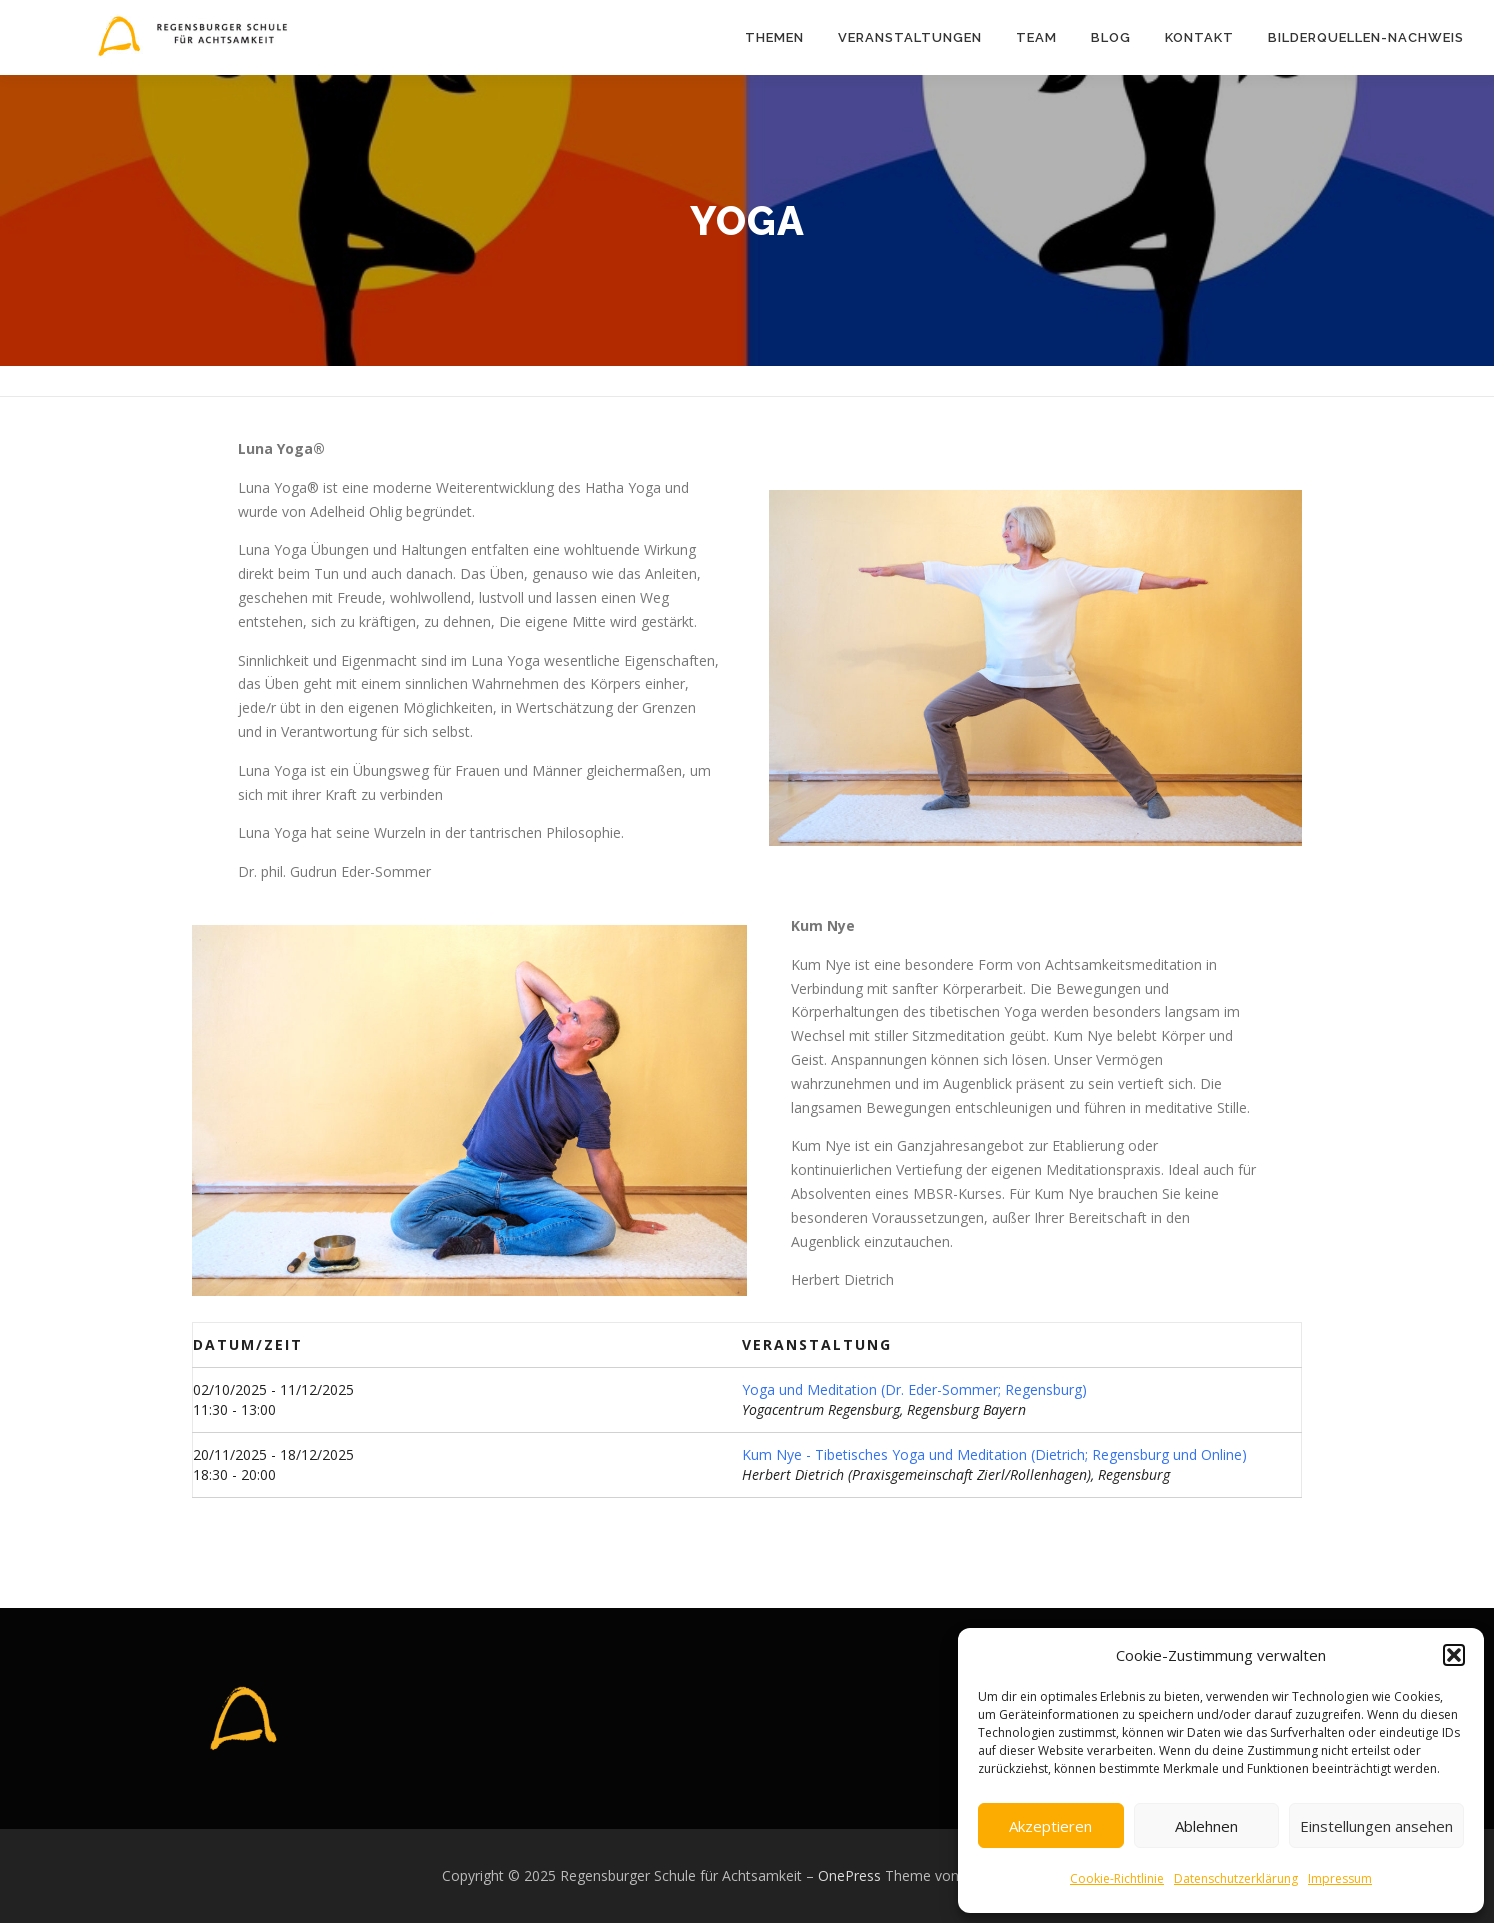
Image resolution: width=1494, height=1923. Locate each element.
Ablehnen (1206, 1826)
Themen (774, 37)
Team (1036, 37)
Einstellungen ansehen (1376, 1826)
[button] (1454, 1655)
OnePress (849, 1875)
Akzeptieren (1050, 1826)
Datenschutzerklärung (1236, 1878)
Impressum (1340, 1878)
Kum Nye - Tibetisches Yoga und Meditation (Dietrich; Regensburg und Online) (994, 1454)
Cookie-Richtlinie (1117, 1878)
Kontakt (1199, 37)
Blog (1111, 37)
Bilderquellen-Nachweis (1366, 37)
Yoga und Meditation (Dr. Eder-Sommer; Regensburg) (914, 1389)
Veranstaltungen (910, 37)
